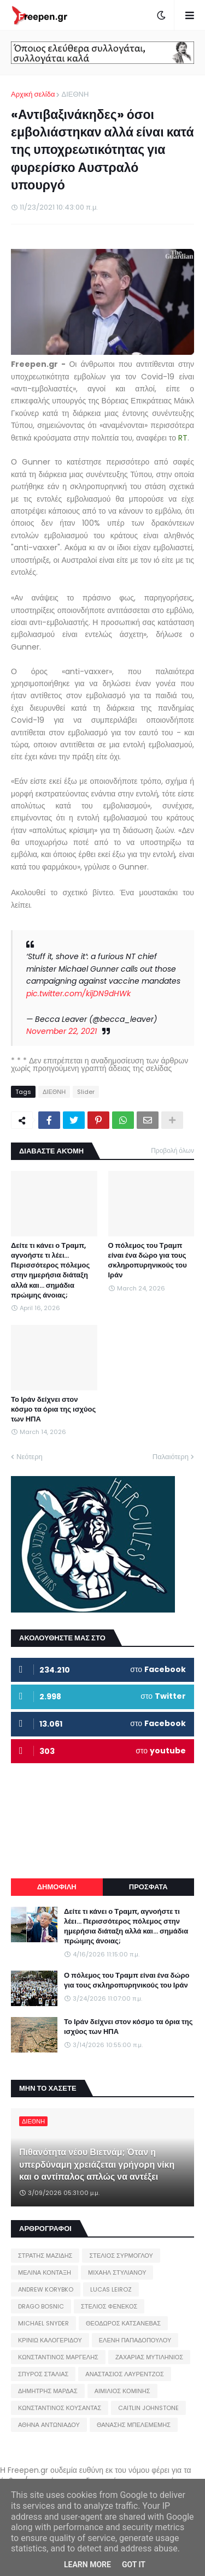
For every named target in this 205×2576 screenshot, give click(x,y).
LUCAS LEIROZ (111, 2289)
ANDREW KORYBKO (45, 2289)
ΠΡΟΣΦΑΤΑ (148, 1887)
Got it (133, 2564)
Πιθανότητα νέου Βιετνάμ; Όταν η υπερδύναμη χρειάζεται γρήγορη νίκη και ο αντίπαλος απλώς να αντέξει (96, 2164)
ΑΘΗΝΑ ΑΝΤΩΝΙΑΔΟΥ (49, 2424)
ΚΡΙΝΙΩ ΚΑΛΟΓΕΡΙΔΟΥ (50, 2340)
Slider (86, 1091)
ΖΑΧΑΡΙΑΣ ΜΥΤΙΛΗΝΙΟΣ (149, 2357)
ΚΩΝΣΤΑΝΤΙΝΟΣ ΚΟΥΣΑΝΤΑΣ (59, 2408)
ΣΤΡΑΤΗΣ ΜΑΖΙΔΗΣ (45, 2255)
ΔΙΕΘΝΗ (75, 94)
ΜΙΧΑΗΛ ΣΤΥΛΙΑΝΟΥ (117, 2272)
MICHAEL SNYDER (43, 2323)
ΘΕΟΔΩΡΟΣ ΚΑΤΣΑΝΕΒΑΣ (123, 2323)
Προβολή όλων (172, 1150)
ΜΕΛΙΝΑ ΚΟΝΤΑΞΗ (44, 2272)
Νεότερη (29, 1456)
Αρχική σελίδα (33, 94)
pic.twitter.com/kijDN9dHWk (78, 993)
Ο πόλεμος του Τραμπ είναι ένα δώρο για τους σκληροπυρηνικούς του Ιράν (147, 1261)
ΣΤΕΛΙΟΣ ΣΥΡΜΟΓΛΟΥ (121, 2255)
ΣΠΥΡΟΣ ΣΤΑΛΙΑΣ (43, 2374)
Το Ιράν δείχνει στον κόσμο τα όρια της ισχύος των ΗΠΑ (53, 1409)
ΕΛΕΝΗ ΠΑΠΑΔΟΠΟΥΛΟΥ (135, 2340)
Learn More (87, 2564)
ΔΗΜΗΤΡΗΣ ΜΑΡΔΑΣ (48, 2391)
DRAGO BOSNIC (41, 2306)
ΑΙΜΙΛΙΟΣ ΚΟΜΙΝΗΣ (122, 2391)
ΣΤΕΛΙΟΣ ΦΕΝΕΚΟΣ (109, 2306)
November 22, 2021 (61, 1031)
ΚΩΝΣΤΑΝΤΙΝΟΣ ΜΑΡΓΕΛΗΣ (58, 2357)
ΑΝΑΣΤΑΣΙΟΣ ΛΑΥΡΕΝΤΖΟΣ (124, 2374)
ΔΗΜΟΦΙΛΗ (57, 1887)
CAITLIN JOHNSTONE (148, 2408)
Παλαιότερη (171, 1456)
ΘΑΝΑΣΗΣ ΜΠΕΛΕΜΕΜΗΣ (134, 2424)
